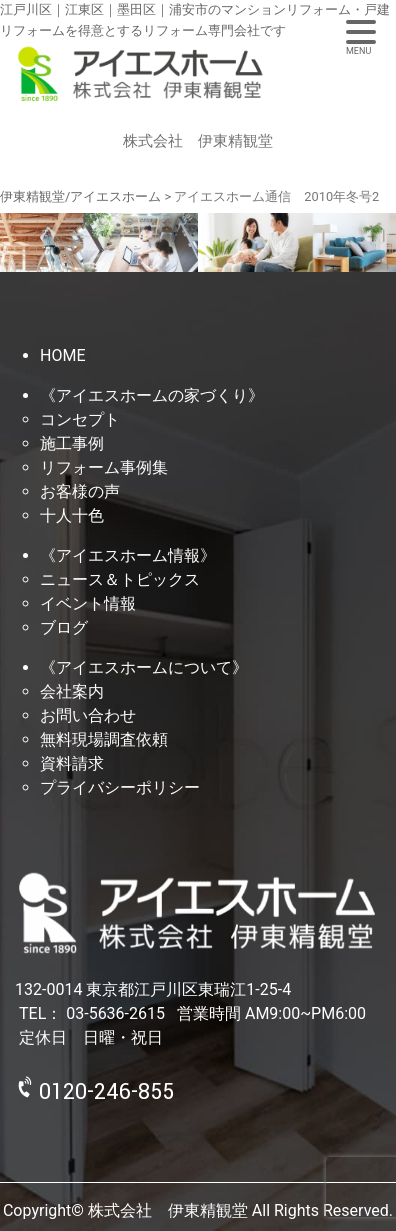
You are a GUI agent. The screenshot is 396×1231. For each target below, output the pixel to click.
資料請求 (72, 763)
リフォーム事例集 (104, 467)
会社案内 (72, 691)
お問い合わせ (88, 715)
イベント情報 (88, 603)
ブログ (64, 627)
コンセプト (80, 419)
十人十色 (72, 515)
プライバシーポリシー (120, 787)
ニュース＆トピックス (120, 579)
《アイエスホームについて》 (144, 667)
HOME (62, 355)
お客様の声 (80, 491)
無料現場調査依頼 (104, 739)
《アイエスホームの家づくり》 (152, 395)
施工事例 (72, 443)
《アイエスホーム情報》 (128, 555)
